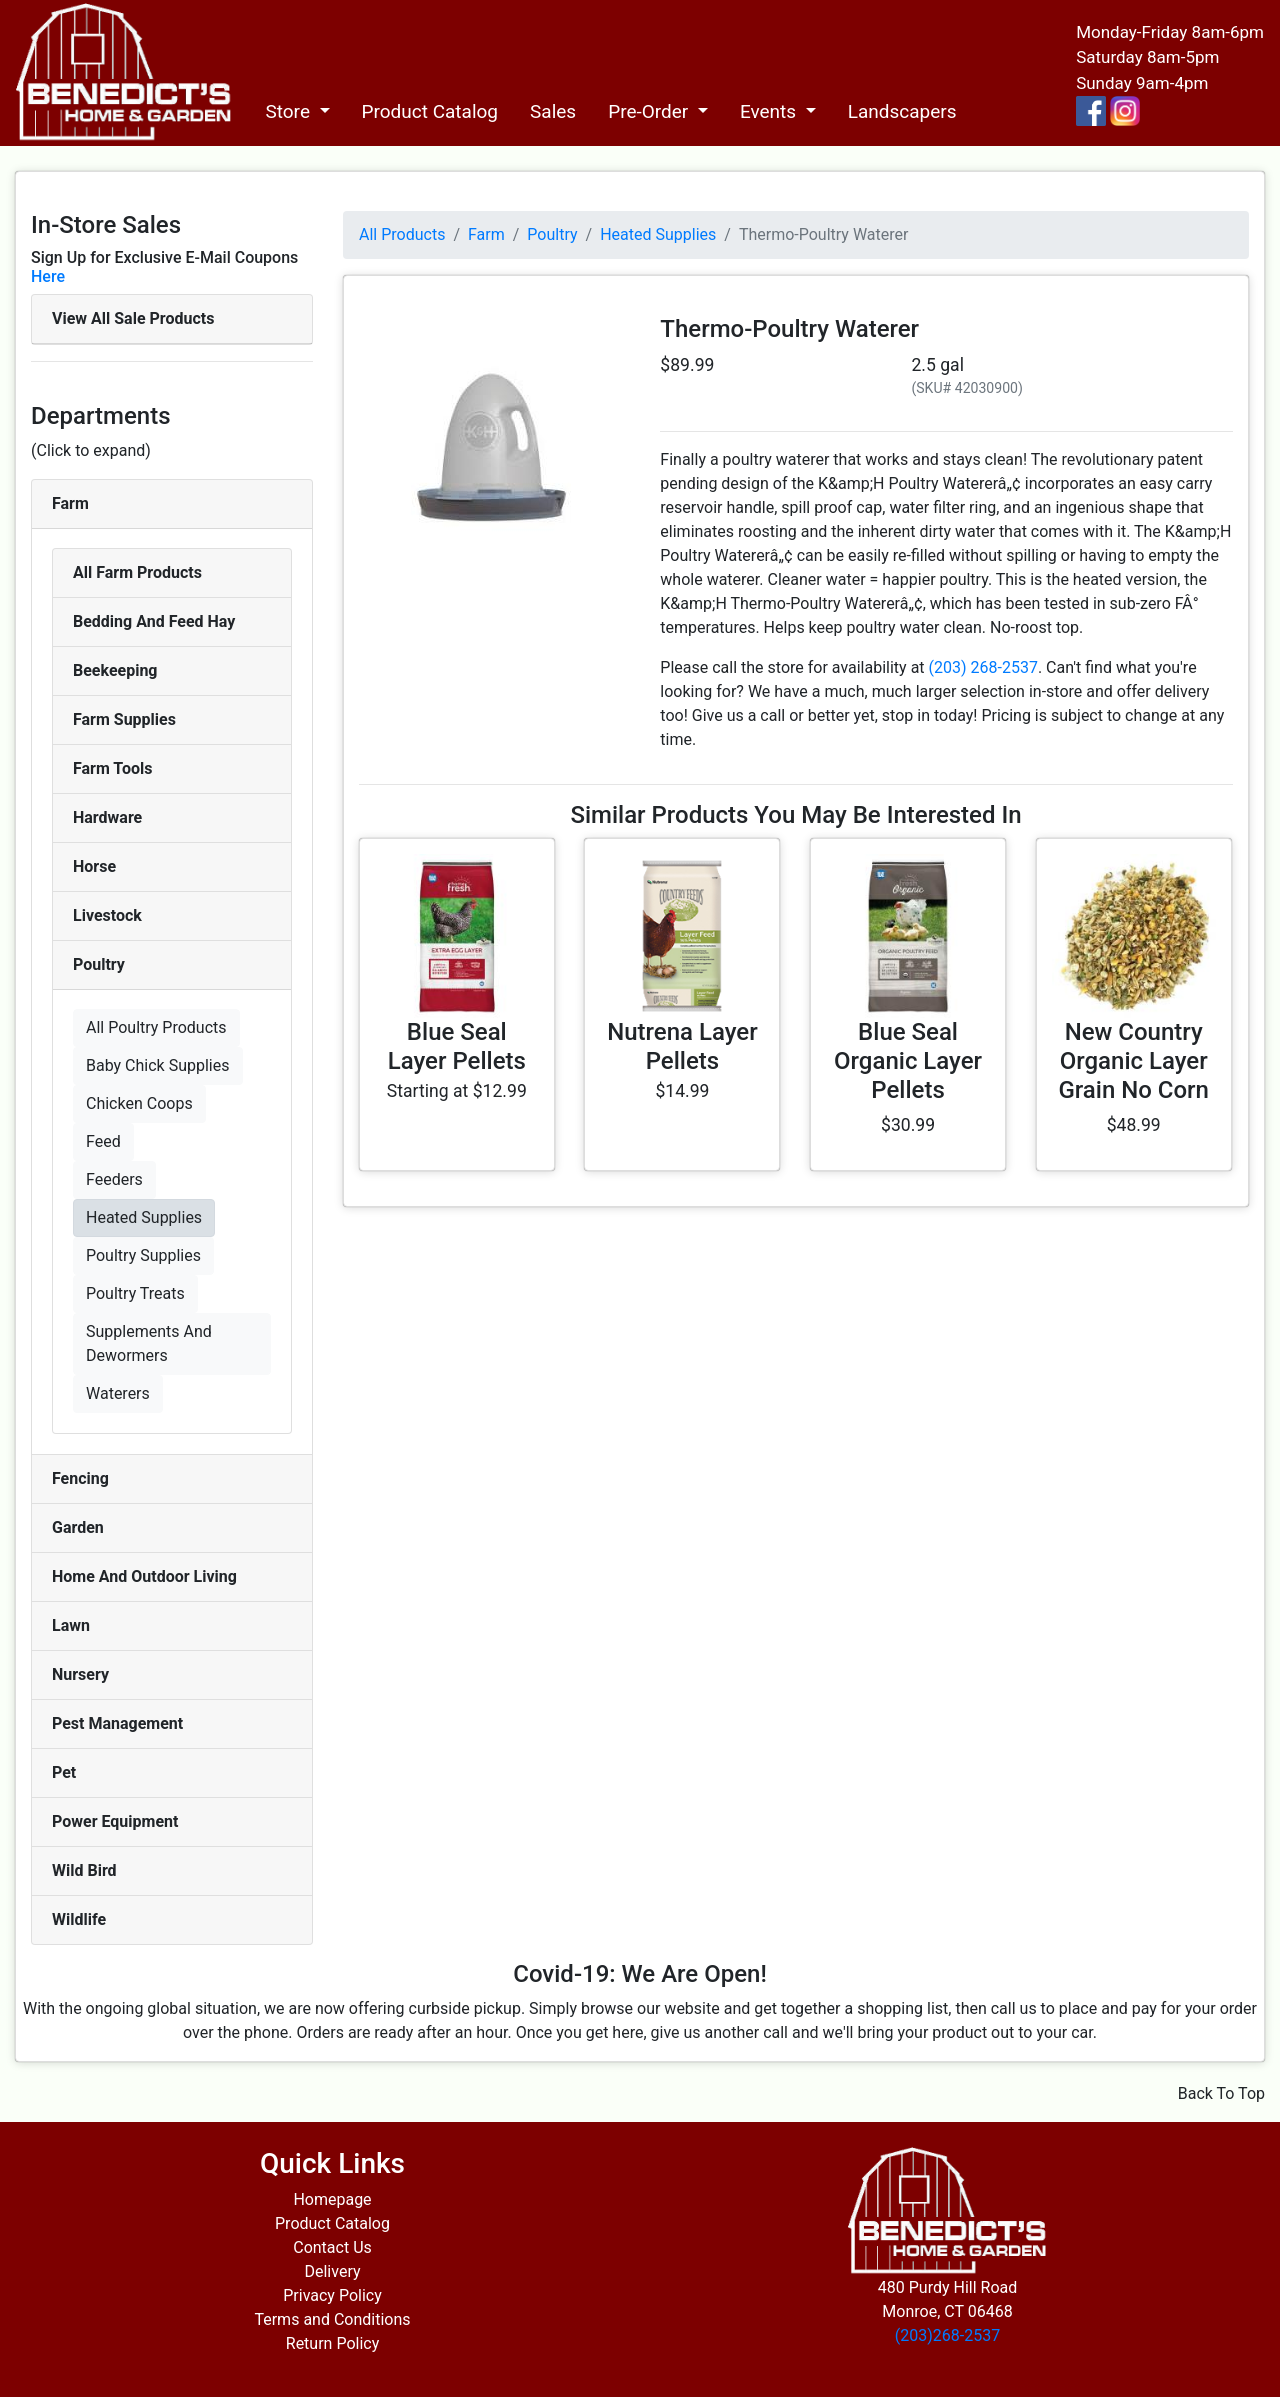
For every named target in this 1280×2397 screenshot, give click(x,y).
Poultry (99, 964)
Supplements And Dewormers (149, 1343)
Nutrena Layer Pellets (682, 1046)
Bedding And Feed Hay (154, 621)
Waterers (118, 1393)
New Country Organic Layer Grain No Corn (1133, 1061)
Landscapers (902, 111)
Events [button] (770, 111)
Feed (103, 1141)
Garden (78, 1527)
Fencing (80, 1478)
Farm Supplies (124, 719)
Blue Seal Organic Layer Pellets (908, 1061)
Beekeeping (115, 670)
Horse (94, 866)
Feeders (114, 1179)
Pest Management (117, 1723)
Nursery (80, 1674)
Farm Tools (112, 768)
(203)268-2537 (947, 2335)
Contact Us (332, 2247)
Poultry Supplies (143, 1255)
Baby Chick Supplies (158, 1065)
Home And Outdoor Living (144, 1576)
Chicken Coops (139, 1103)
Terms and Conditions (332, 2319)
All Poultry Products (156, 1027)
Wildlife (79, 1919)
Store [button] (289, 111)
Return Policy (332, 2343)
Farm (70, 503)
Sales (553, 111)
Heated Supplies (144, 1217)
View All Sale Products (133, 318)
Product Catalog (430, 111)
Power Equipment (115, 1821)
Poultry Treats (135, 1293)
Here (48, 276)
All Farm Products (137, 572)
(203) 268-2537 (983, 667)
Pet (64, 1772)
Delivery (332, 2271)
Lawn (71, 1625)
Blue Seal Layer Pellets (457, 1046)
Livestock (107, 915)
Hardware (107, 817)
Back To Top (1221, 2093)
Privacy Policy (332, 2295)
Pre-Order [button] (650, 111)
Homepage (332, 2199)
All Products (402, 234)
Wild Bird (84, 1870)
